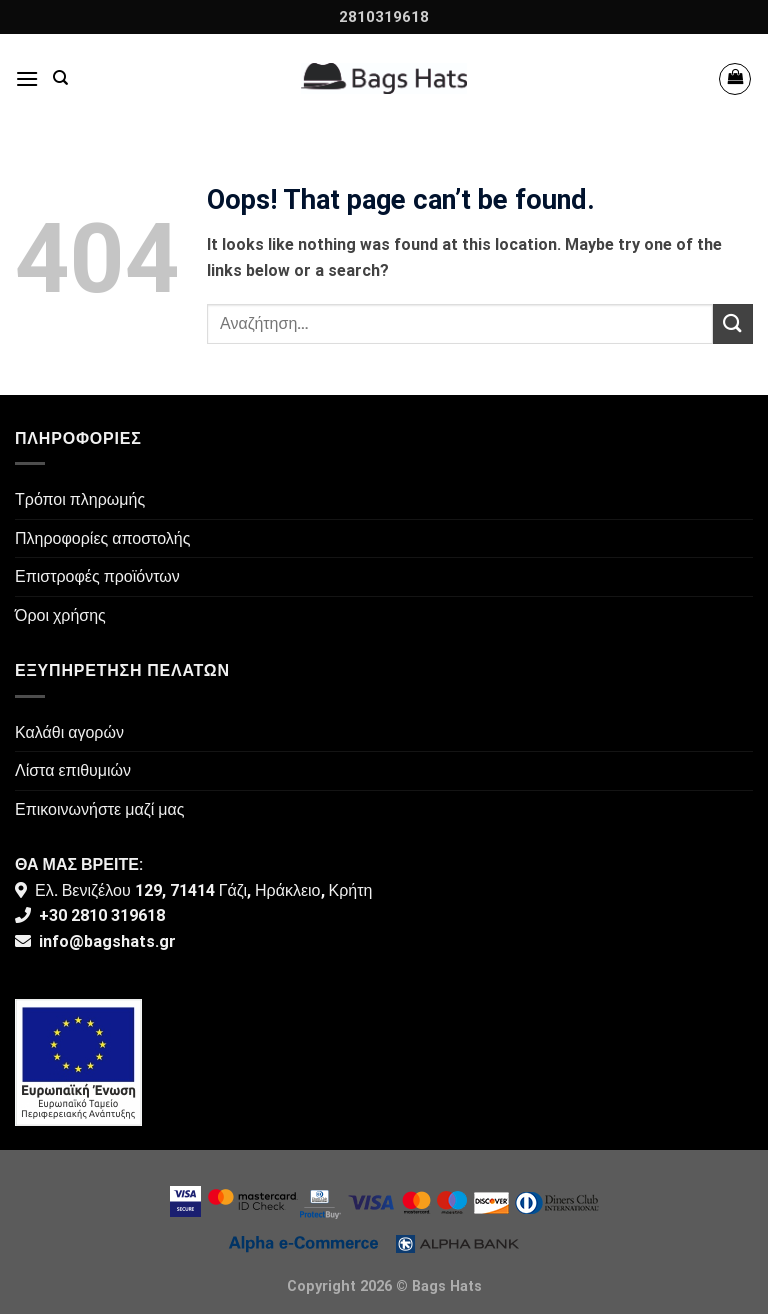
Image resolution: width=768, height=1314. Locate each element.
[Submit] (733, 323)
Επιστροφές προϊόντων (97, 576)
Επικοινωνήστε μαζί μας (100, 809)
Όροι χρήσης (60, 615)
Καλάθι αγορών (69, 732)
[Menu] (27, 78)
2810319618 (384, 17)
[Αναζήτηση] (60, 78)
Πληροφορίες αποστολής (102, 538)
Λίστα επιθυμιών (73, 770)
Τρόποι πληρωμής (80, 499)
